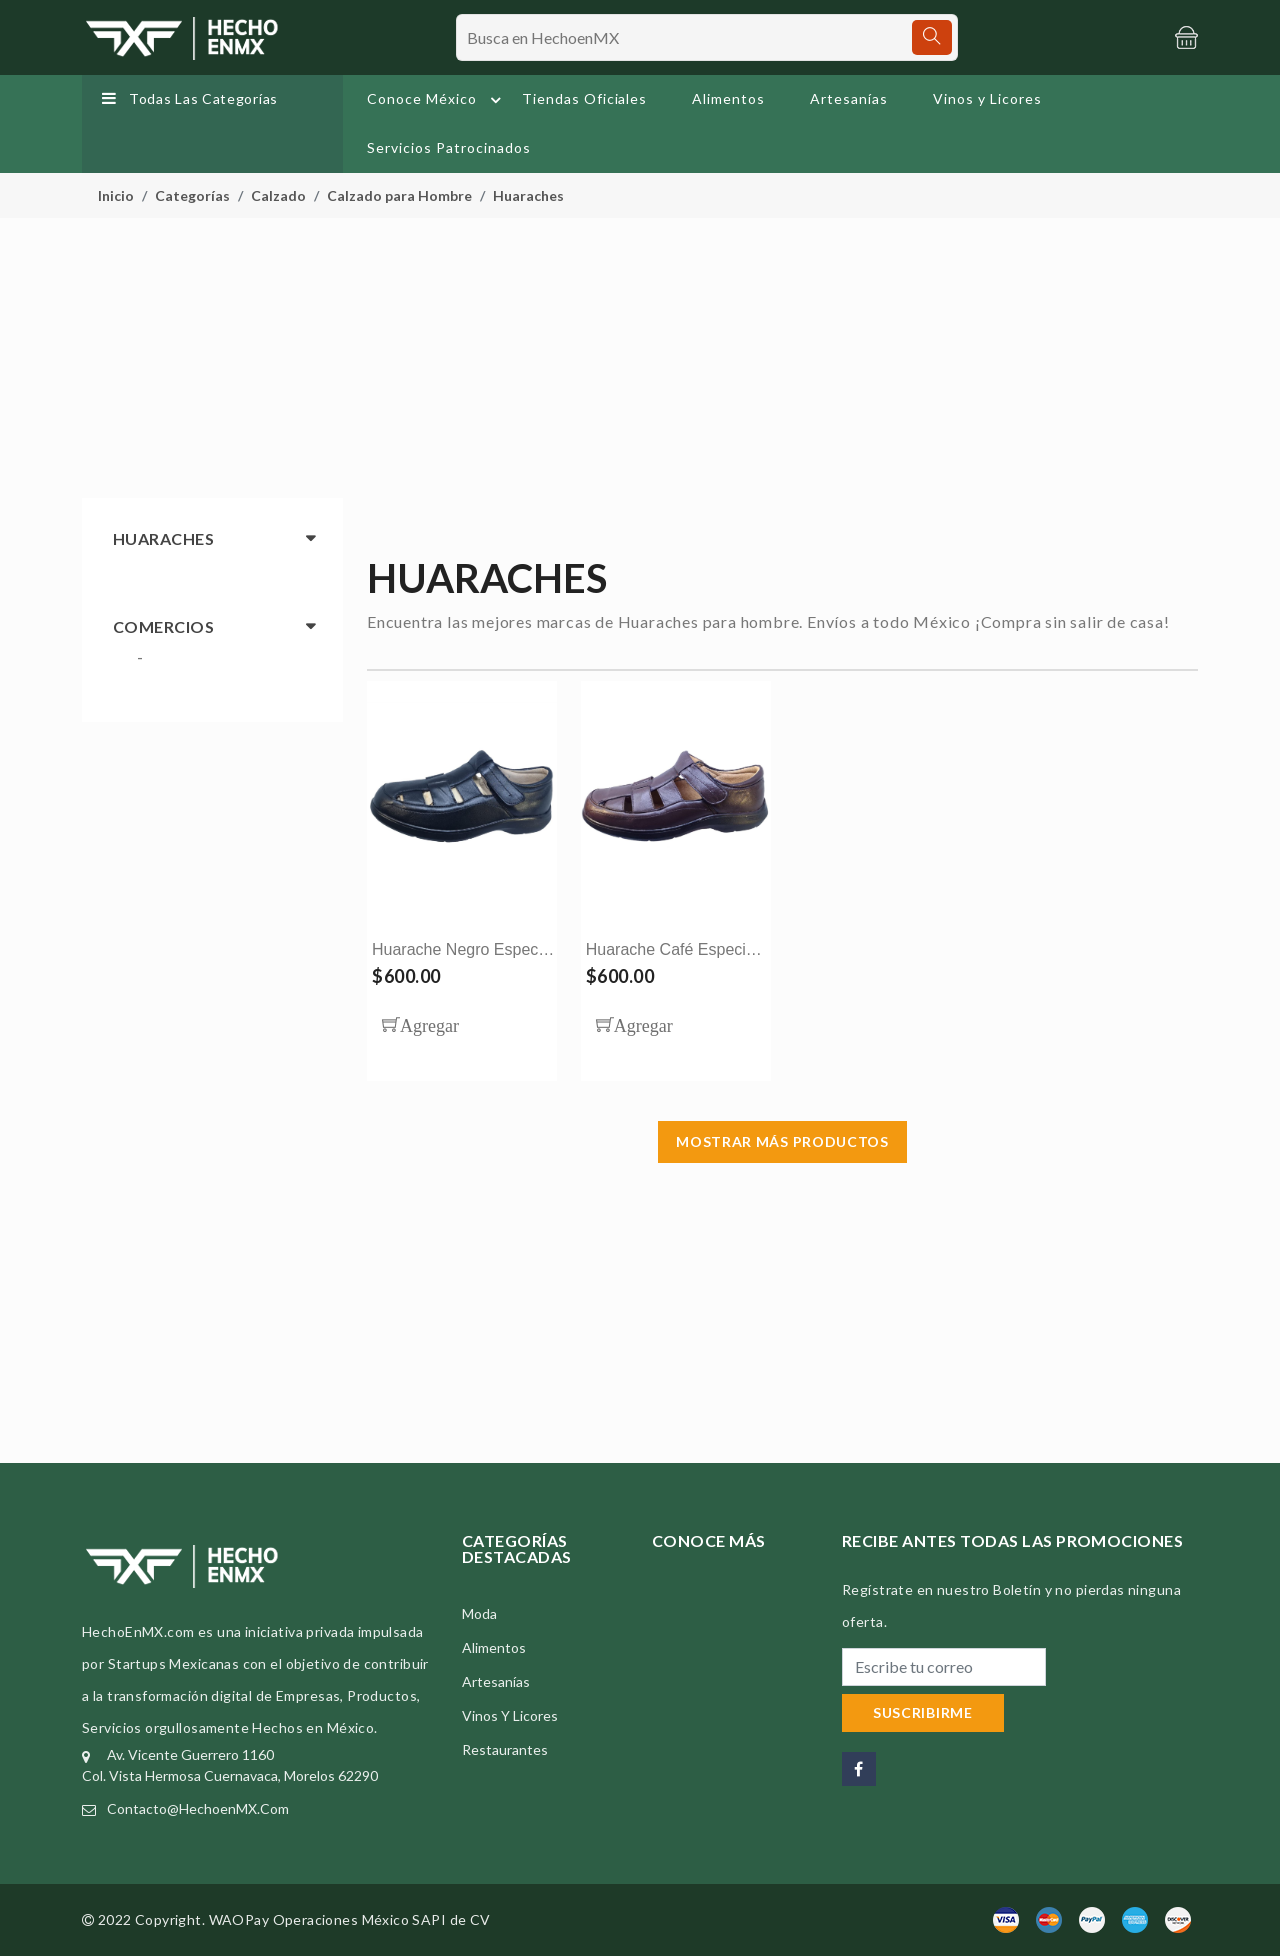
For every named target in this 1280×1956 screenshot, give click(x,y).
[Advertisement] (640, 358)
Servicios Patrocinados (449, 147)
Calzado (278, 195)
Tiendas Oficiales (585, 98)
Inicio (116, 195)
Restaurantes (505, 1749)
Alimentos (728, 98)
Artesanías (849, 98)
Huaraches (528, 195)
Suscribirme (923, 1712)
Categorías (192, 195)
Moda (479, 1613)
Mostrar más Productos (782, 1141)
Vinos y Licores (987, 98)
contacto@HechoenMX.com (198, 1808)
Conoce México (437, 100)
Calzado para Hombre (399, 195)
